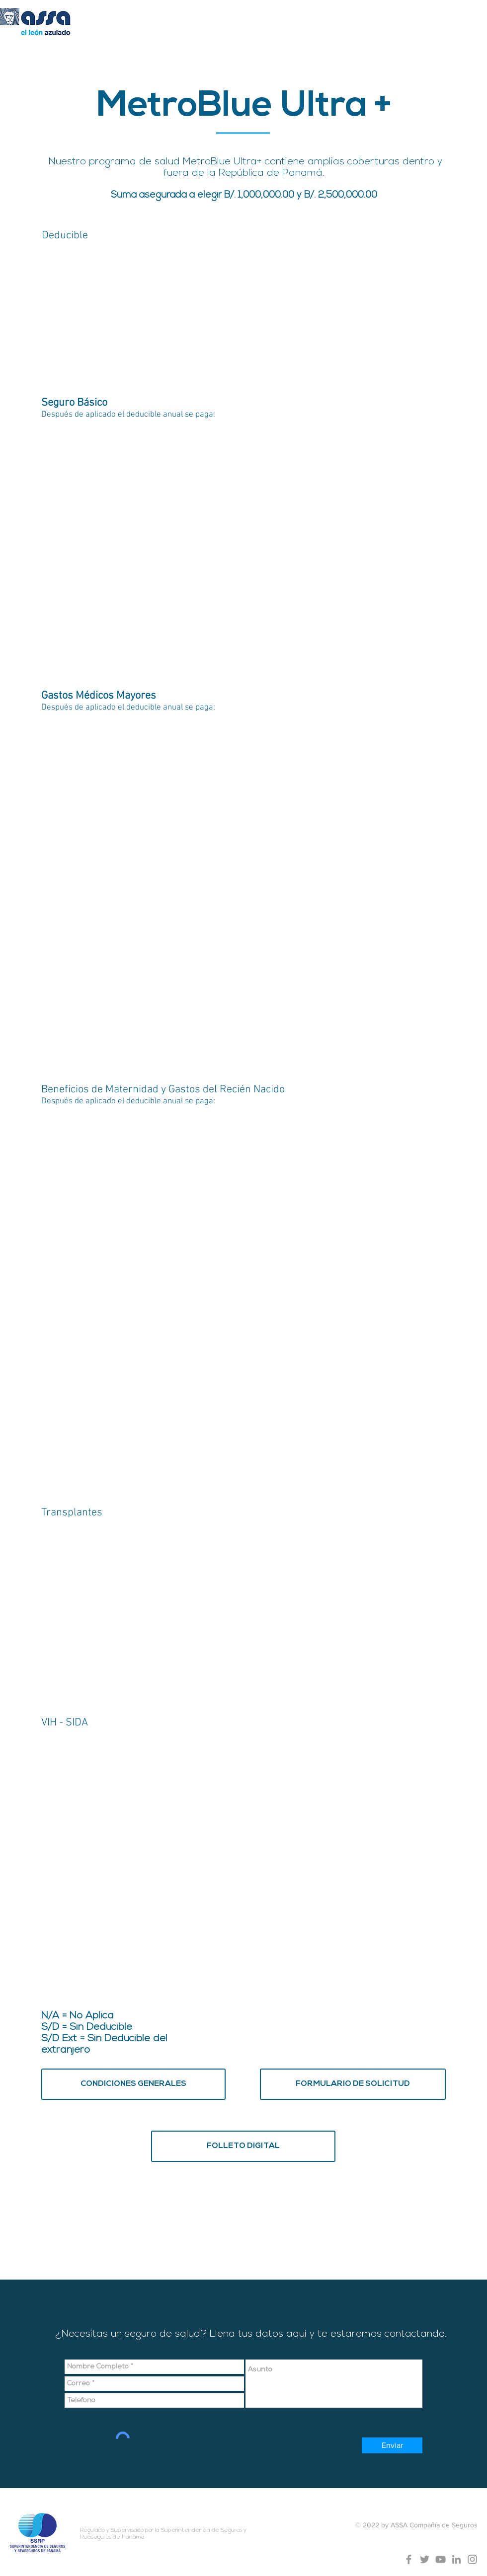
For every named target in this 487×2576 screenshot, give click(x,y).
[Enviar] (392, 2445)
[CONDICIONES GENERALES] (133, 2084)
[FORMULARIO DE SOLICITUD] (353, 2084)
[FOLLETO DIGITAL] (243, 2146)
